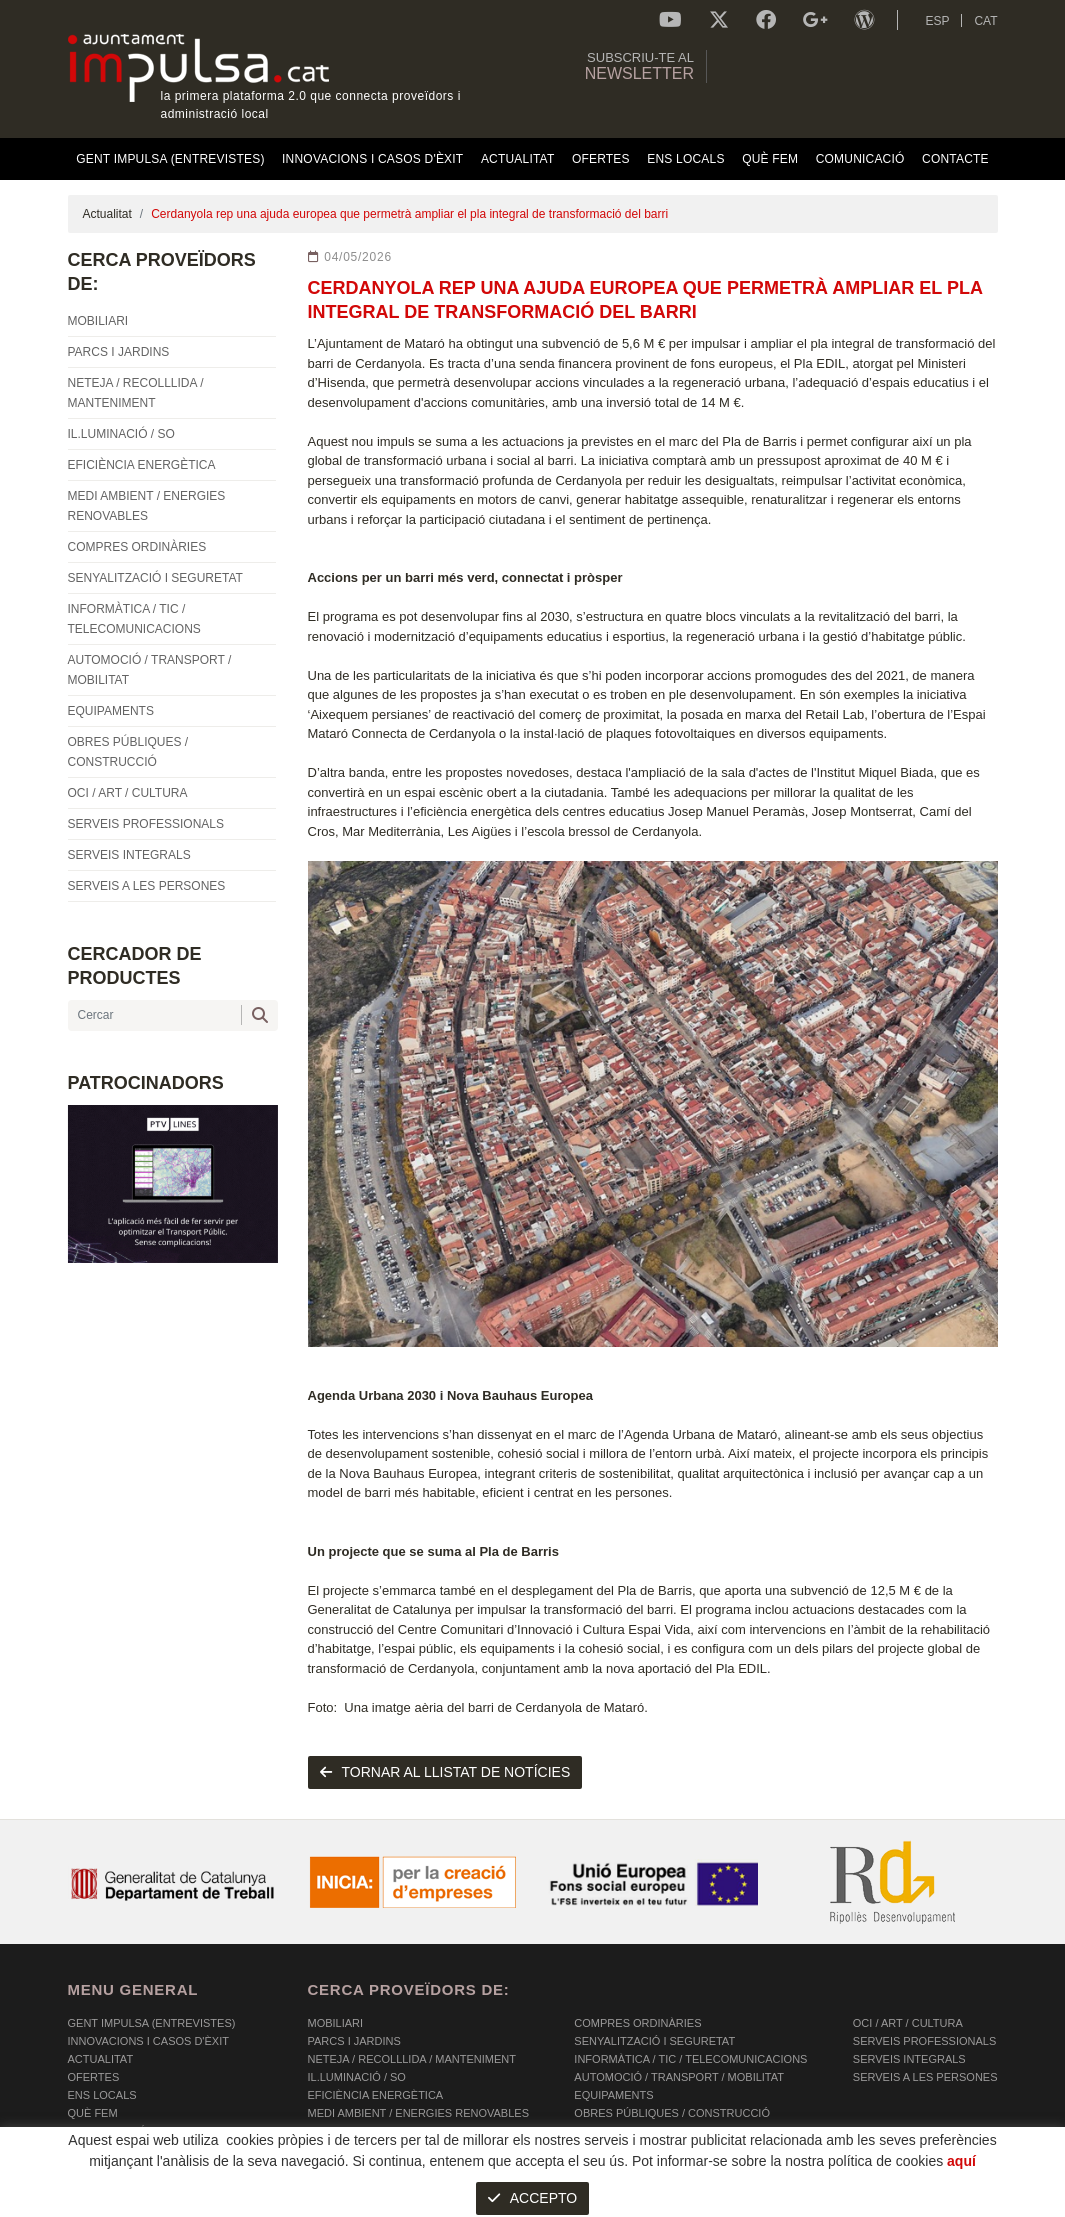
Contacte (98, 2149)
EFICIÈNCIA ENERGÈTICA (376, 2095)
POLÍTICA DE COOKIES (128, 2203)
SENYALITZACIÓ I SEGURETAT (654, 2041)
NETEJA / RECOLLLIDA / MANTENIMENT (412, 2059)
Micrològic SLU (879, 2205)
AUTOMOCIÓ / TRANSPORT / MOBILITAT (679, 2077)
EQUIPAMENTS (613, 2095)
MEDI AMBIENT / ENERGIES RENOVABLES (418, 2113)
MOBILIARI (336, 2023)
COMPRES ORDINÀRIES (637, 2023)
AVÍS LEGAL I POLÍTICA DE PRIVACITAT (317, 2203)
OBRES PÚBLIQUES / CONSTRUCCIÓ (672, 2113)
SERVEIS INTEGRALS (909, 2059)
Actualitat (107, 214)
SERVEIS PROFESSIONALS (924, 2041)
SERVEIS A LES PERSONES (925, 2077)
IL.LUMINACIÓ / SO (357, 2077)
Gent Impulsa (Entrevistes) (152, 2023)
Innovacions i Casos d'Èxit (148, 2041)
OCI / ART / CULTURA (908, 2023)
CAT (985, 21)
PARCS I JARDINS (354, 2041)
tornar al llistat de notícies (445, 1772)
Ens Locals (102, 2095)
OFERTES (94, 2077)
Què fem (93, 2113)
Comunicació (107, 2131)
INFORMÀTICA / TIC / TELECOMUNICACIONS (690, 2059)
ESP (937, 21)
